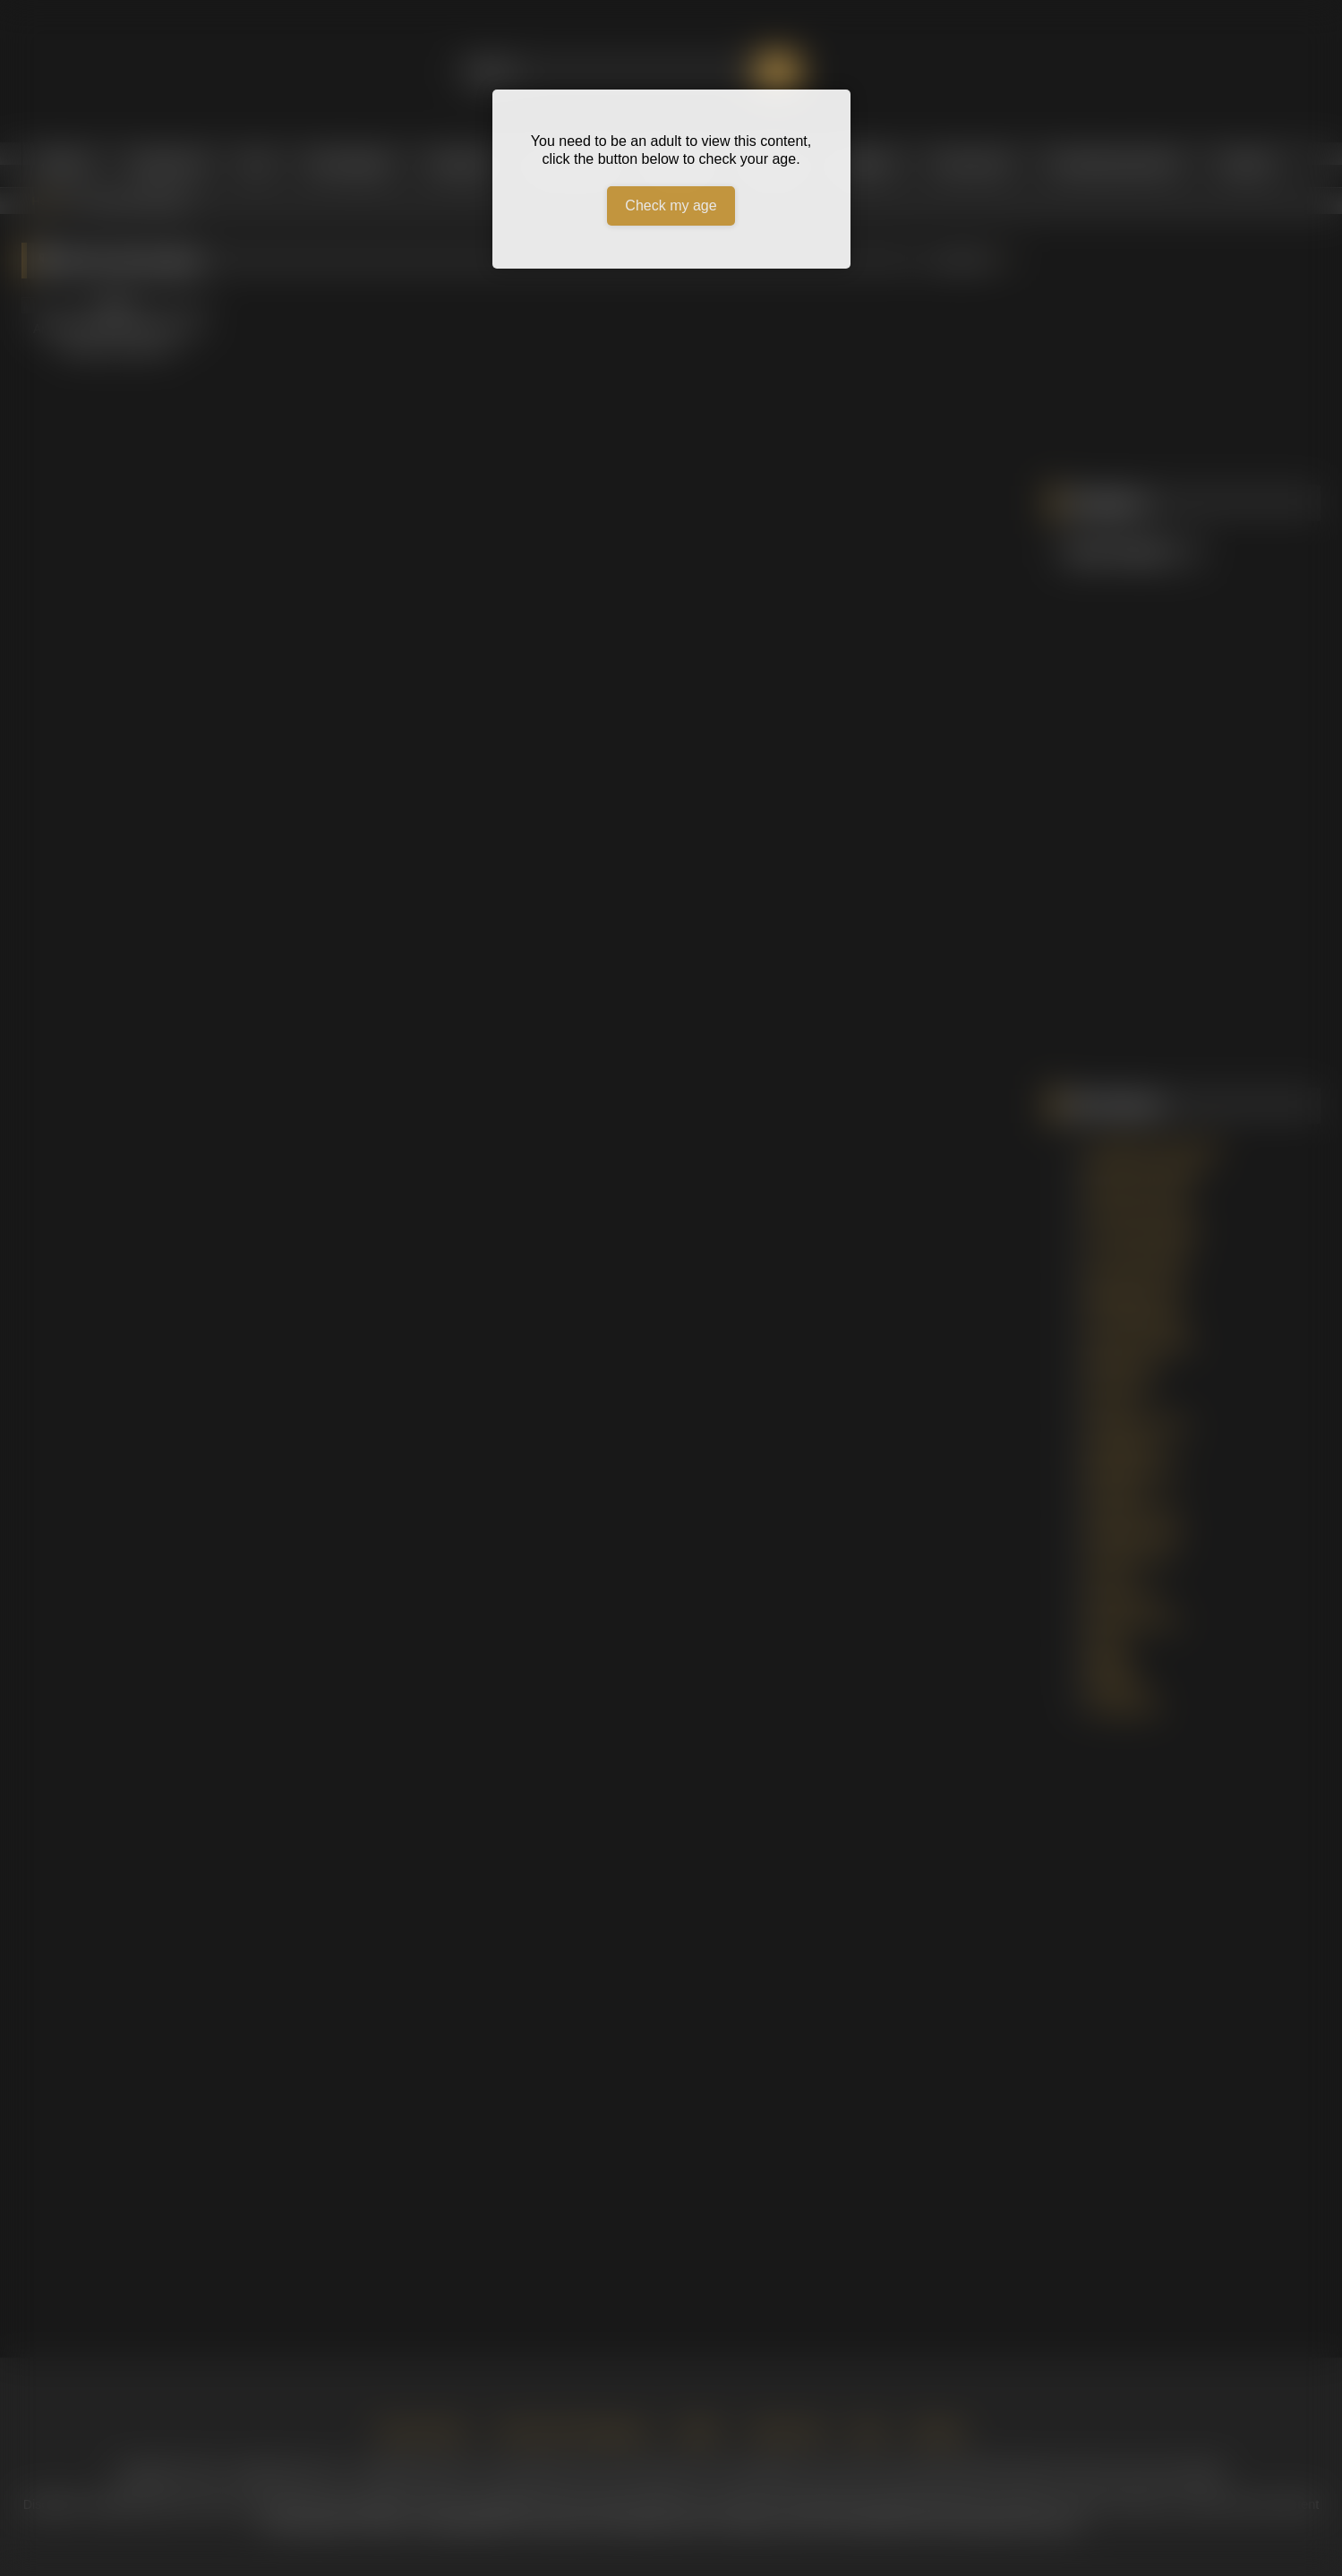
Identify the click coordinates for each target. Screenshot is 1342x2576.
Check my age (670, 205)
